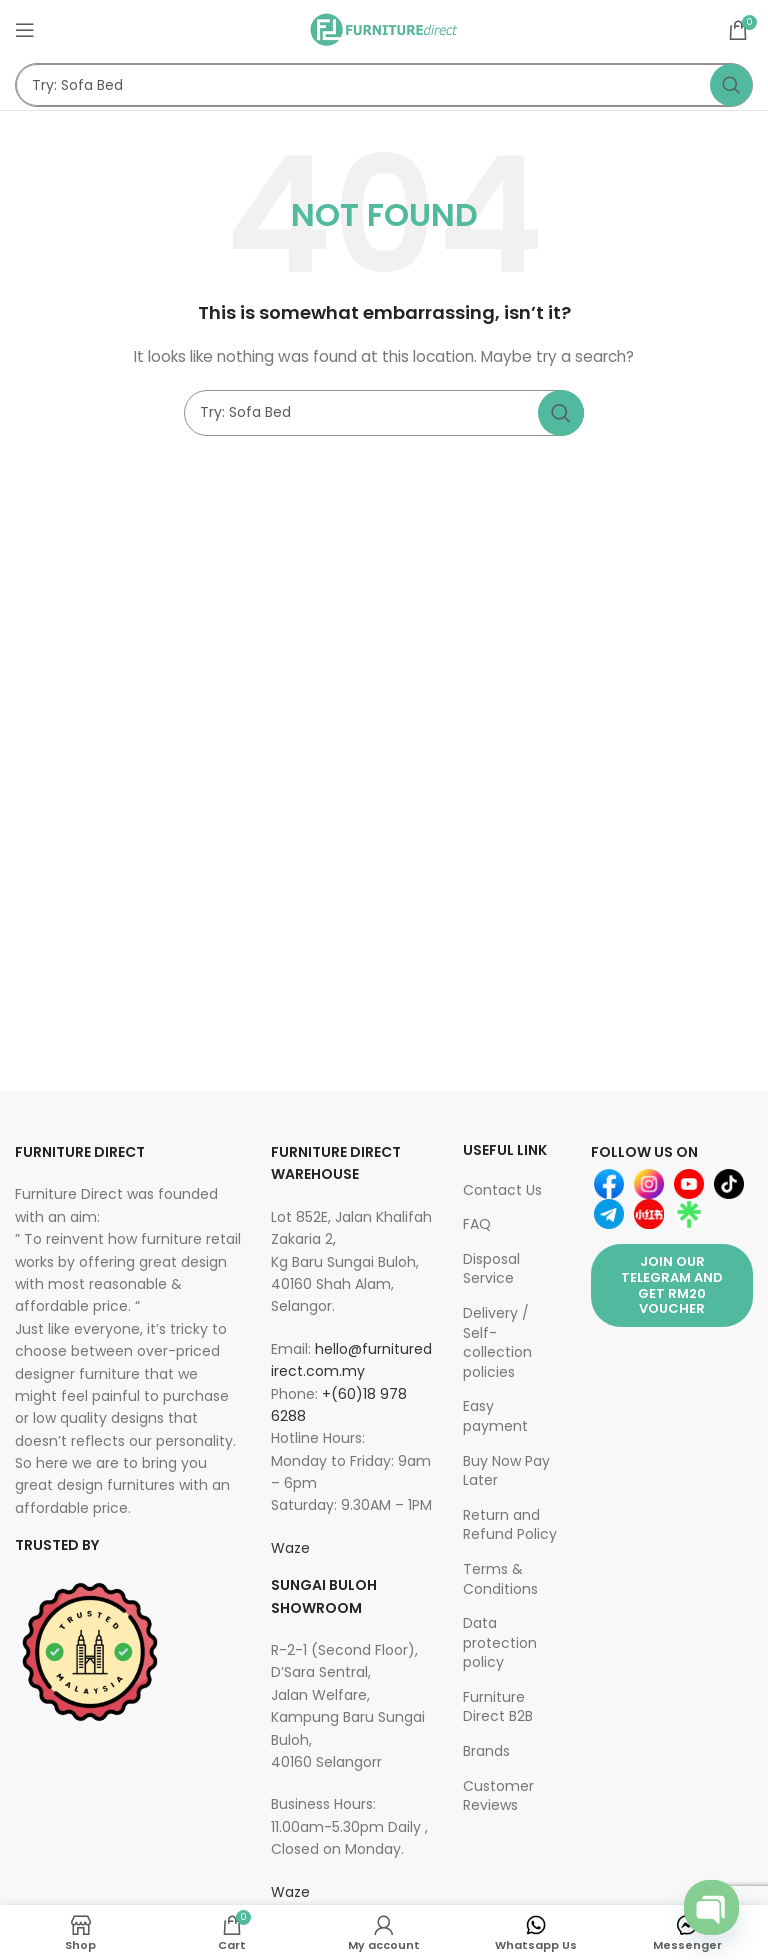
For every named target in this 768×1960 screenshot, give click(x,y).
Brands (486, 1751)
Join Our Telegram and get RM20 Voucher (672, 1285)
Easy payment (495, 1416)
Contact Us (502, 1190)
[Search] (384, 85)
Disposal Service (491, 1269)
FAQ (477, 1224)
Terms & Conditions (500, 1579)
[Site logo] (384, 29)
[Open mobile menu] (25, 30)
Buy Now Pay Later (506, 1471)
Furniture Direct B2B (498, 1707)
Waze (290, 1548)
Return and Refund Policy (510, 1525)
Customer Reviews (498, 1796)
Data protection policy (500, 1642)
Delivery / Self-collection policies (497, 1342)
